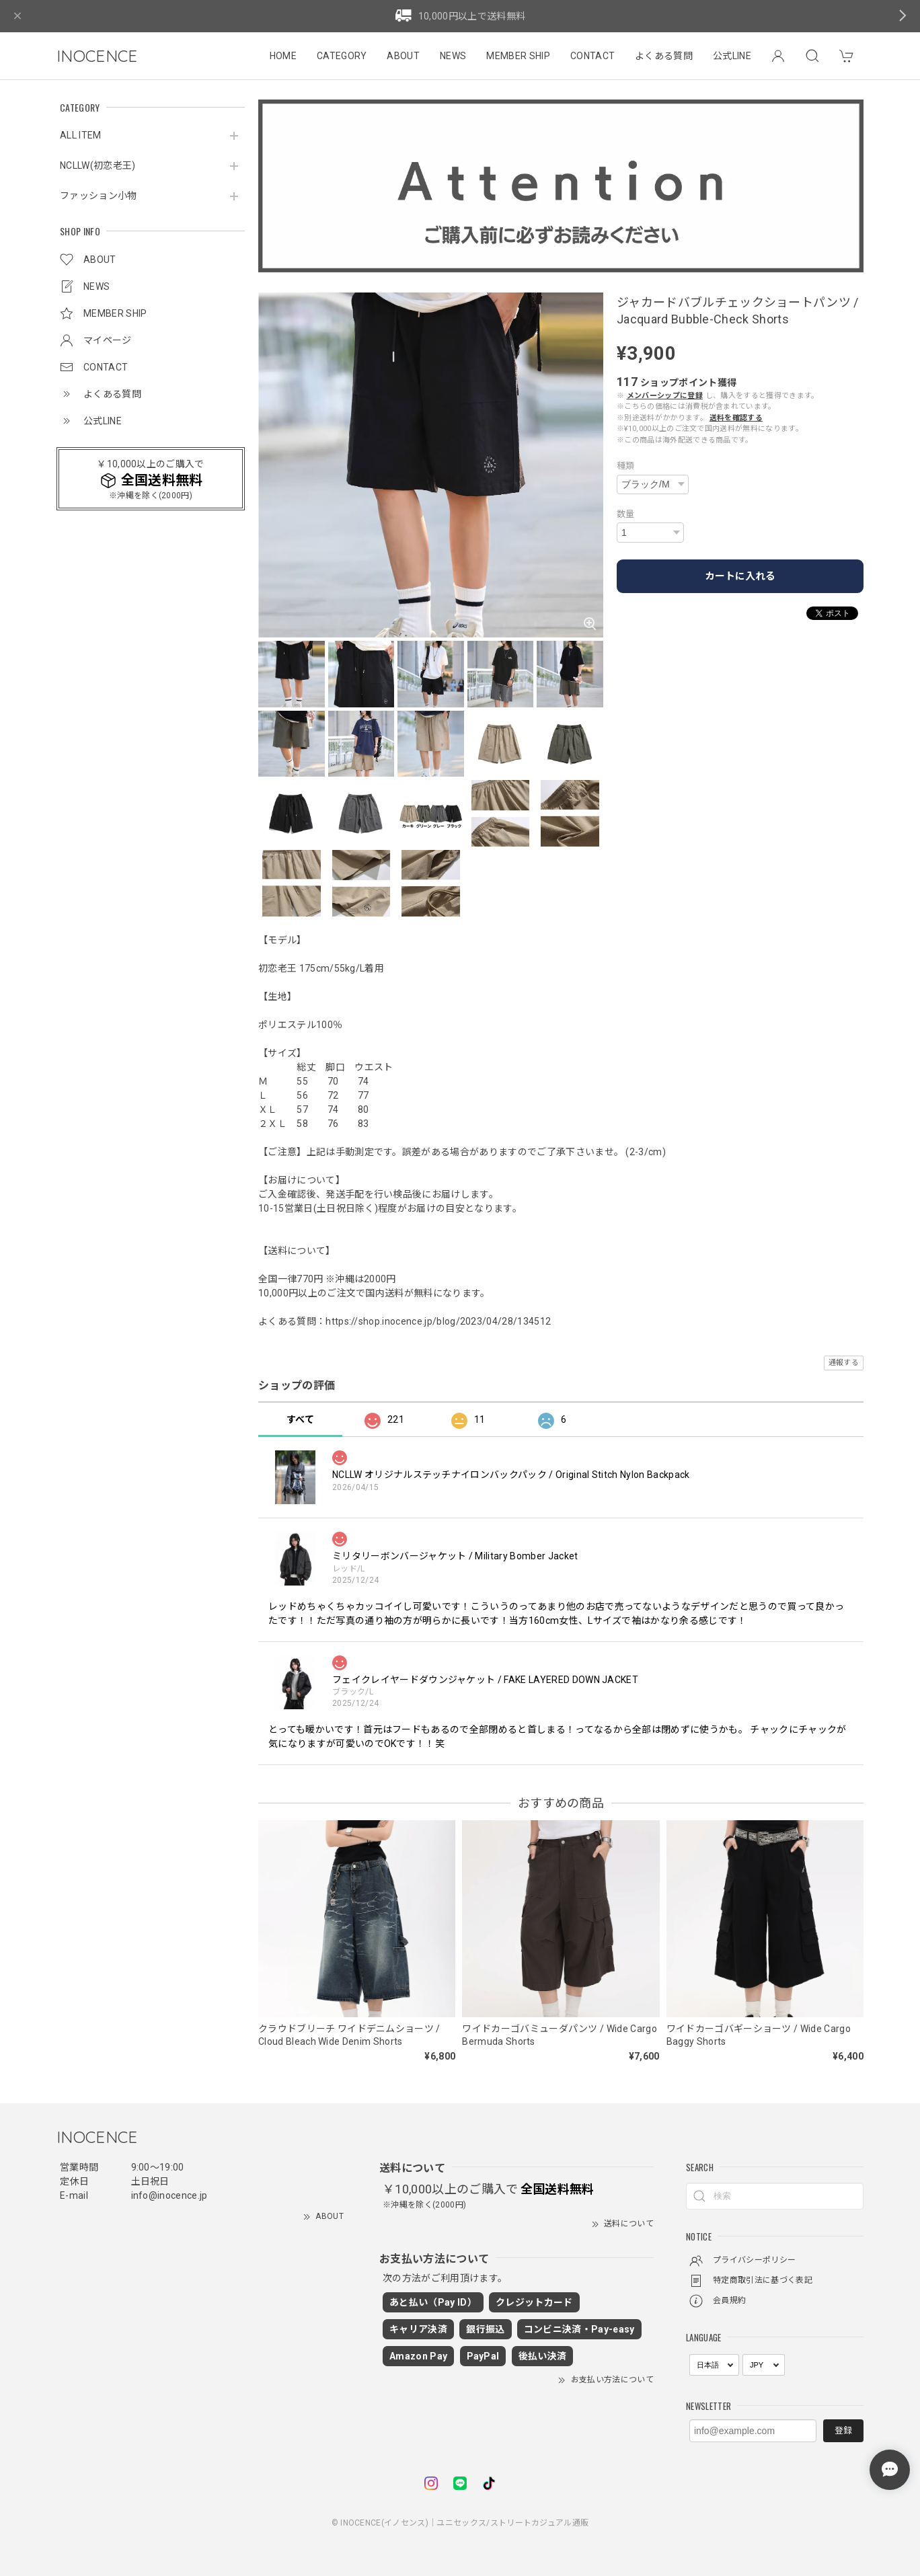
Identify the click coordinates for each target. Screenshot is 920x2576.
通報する (844, 1362)
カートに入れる (740, 576)
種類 (626, 466)
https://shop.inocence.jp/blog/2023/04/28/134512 (438, 1321)
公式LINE (732, 55)
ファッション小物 (98, 195)
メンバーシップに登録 (665, 395)
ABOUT (403, 55)
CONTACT (592, 55)
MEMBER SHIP (518, 55)
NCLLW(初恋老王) (98, 165)
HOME (283, 55)
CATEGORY (342, 55)
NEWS (453, 55)
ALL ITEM (81, 135)
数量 (626, 514)
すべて (300, 1419)
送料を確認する (736, 418)
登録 (843, 2430)
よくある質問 (664, 55)
